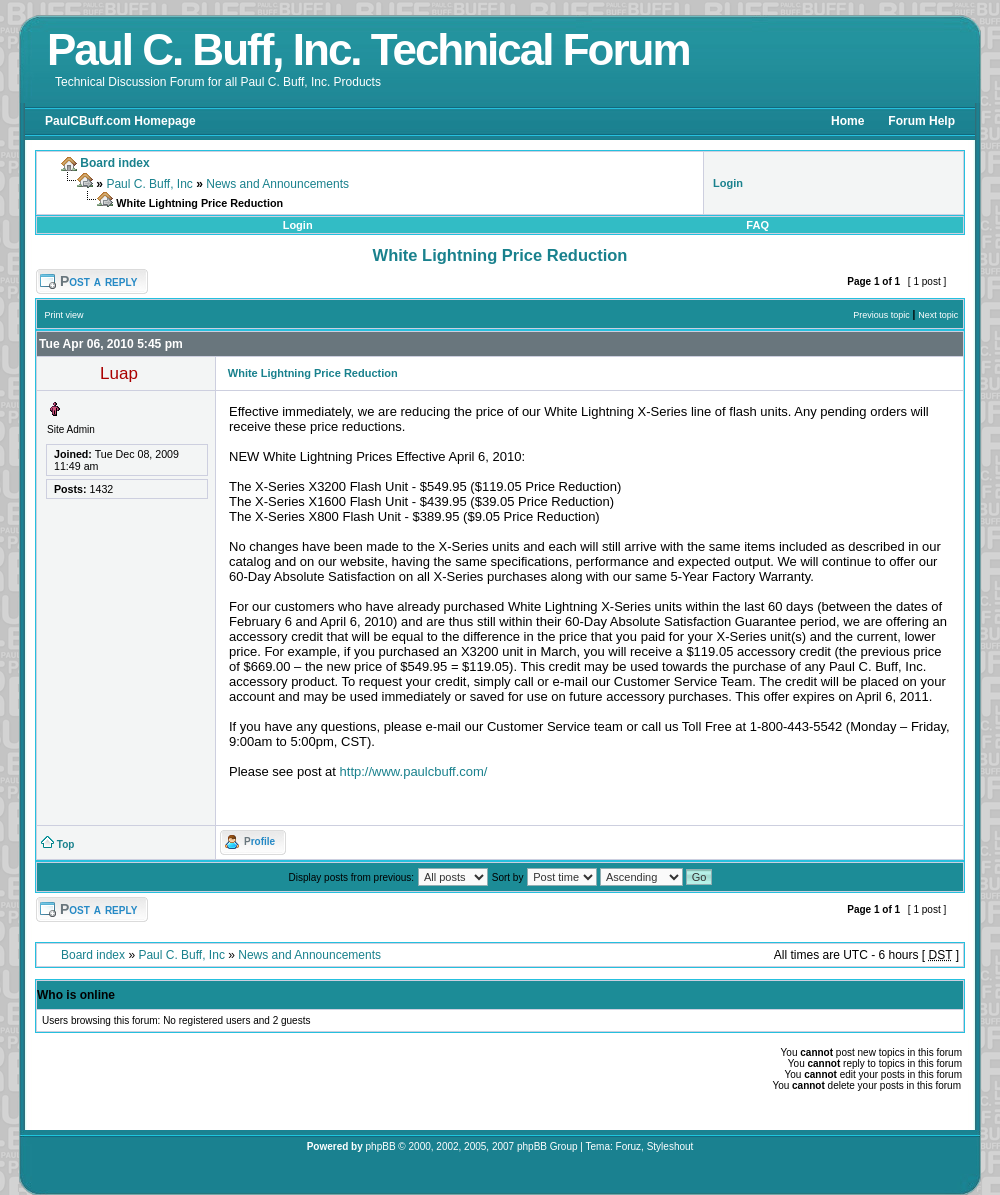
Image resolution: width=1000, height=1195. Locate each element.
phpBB (381, 1146)
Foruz (629, 1146)
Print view (64, 315)
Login (298, 225)
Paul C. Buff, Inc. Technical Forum (368, 49)
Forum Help (921, 121)
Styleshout (670, 1146)
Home (847, 121)
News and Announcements (277, 184)
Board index (93, 955)
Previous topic (881, 315)
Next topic (938, 315)
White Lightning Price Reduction (500, 255)
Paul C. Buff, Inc (149, 184)
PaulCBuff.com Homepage (120, 121)
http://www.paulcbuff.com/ (414, 771)
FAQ (757, 225)
